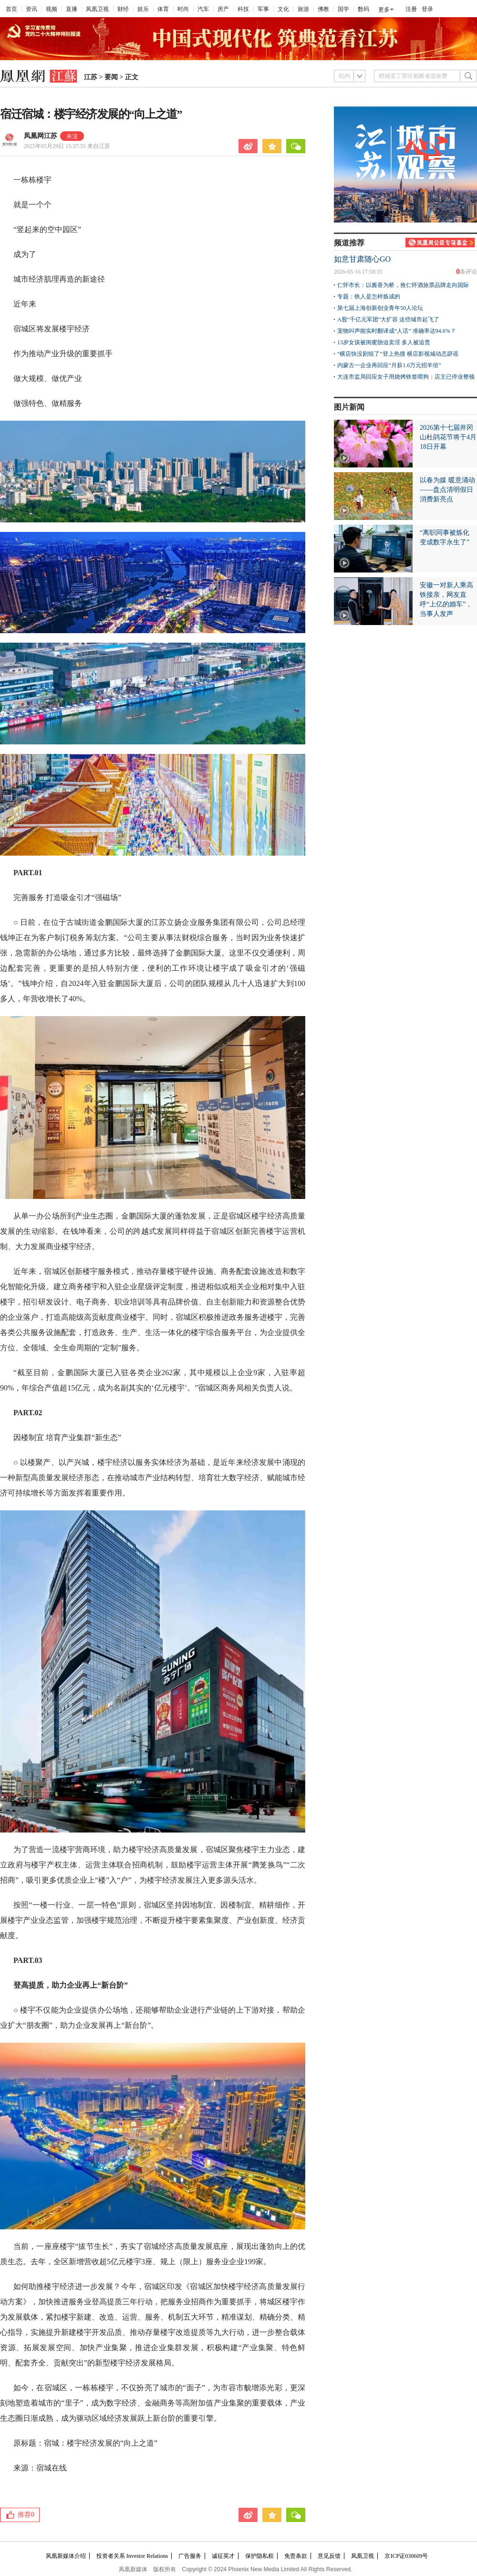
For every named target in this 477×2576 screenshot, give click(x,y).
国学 (343, 9)
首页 (11, 9)
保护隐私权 (259, 2556)
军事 (263, 9)
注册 (411, 9)
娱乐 (143, 9)
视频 (51, 9)
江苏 (90, 77)
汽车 (203, 9)
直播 (71, 9)
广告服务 (189, 2556)
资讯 (31, 9)
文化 (283, 9)
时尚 (183, 9)
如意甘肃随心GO (362, 259)
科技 (243, 9)
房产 (223, 9)
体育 (163, 9)
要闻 (111, 77)
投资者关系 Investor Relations (132, 2556)
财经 (123, 9)
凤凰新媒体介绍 (66, 2556)
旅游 (303, 9)
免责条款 (295, 2556)
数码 (363, 9)
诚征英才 (223, 2556)
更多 (384, 9)
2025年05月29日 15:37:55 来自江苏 (67, 146)
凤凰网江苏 (40, 135)
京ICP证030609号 (406, 2556)
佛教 (323, 9)
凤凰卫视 (97, 9)
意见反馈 (329, 2556)
